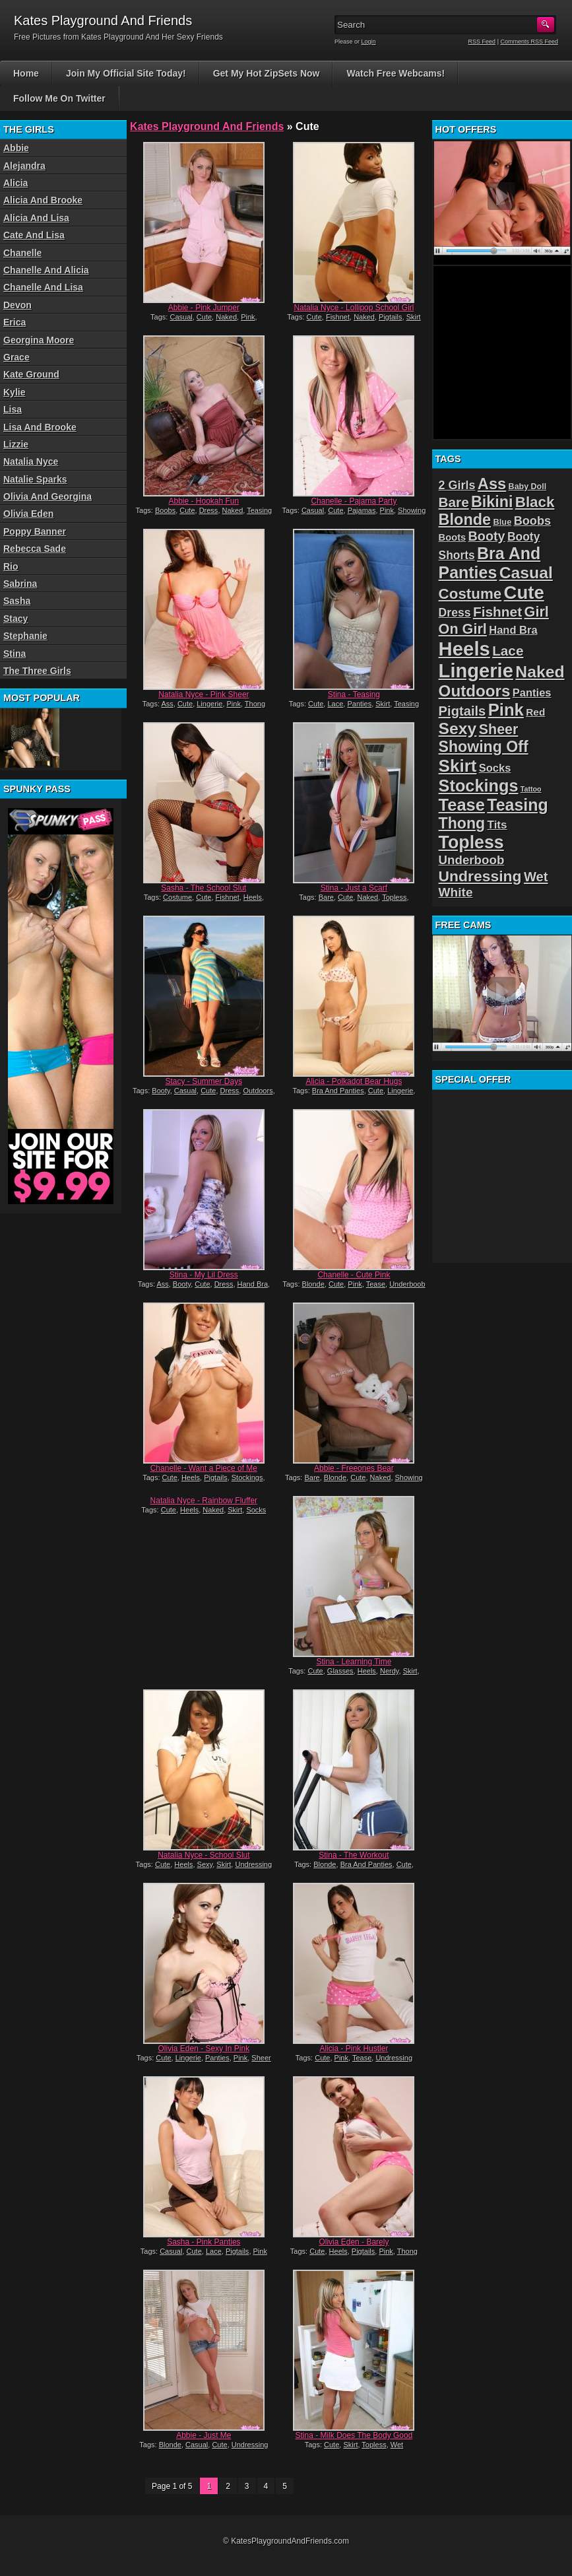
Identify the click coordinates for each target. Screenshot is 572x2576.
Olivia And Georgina (47, 496)
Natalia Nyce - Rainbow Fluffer (204, 1500)
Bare (326, 897)
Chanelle (22, 253)
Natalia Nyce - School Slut (203, 1855)
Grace (16, 357)
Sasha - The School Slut (203, 888)
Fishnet (338, 317)
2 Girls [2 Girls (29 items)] (457, 485)
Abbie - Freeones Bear (354, 1468)
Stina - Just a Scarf (354, 888)
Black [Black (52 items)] (535, 502)
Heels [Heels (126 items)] (464, 649)
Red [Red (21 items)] (535, 712)
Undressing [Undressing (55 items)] (480, 876)
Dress (208, 510)
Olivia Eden (28, 513)
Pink (248, 317)
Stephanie (25, 635)
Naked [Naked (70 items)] (539, 672)
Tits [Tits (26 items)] (497, 825)
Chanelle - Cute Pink (353, 1274)
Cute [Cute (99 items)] (524, 592)
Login (369, 41)
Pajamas (362, 510)
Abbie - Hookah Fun (203, 501)
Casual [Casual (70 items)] (526, 573)
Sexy (205, 1864)
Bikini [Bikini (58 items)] (492, 501)
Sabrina (20, 583)
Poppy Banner (34, 531)
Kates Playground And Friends (207, 126)
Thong (255, 704)
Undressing (253, 1864)
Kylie (14, 392)
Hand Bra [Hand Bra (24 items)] (513, 630)
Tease (375, 1284)
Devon (17, 305)
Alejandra (24, 165)
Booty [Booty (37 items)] (486, 536)
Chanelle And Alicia (46, 270)
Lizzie (15, 444)
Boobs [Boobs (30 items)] (532, 520)
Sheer (260, 2058)
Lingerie (209, 704)
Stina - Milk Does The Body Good (353, 2435)
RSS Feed (482, 41)
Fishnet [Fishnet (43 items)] (497, 611)
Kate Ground (31, 374)
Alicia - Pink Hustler (353, 2048)
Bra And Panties (338, 1091)
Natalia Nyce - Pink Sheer (203, 694)
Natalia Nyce (30, 461)
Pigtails (390, 317)
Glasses (340, 1671)
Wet (397, 2445)
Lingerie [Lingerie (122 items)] (476, 670)
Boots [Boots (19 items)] (452, 537)
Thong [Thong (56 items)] (462, 823)
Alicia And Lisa (36, 218)
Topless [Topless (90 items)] (471, 842)
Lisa (12, 409)
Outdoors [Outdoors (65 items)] (475, 691)
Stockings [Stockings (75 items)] (479, 785)
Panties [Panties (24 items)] (532, 693)
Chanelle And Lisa (43, 287)
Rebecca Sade (34, 548)
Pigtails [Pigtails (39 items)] (462, 711)
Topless (394, 897)
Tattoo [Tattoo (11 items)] (531, 789)
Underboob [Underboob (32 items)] (472, 860)
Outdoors (257, 1091)
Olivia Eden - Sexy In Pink (203, 2048)
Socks (256, 1510)
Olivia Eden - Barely (354, 2242)
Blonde (313, 1284)
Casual (181, 317)
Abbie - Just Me (203, 2435)
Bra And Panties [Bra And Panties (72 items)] (490, 563)
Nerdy (389, 1671)
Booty (161, 1091)
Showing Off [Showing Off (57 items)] (483, 746)
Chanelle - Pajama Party (354, 501)
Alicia (15, 183)
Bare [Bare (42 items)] (454, 502)
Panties (359, 704)
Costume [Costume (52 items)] (470, 594)
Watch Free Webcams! (395, 73)
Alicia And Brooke (42, 200)
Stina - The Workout (354, 1855)
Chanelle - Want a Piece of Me (203, 1468)
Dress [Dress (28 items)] (455, 612)
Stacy (15, 618)
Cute (204, 317)
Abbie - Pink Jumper (203, 307)
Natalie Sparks (35, 479)
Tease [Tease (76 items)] (462, 805)
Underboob (407, 1284)
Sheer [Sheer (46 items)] (499, 729)
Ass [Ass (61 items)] (492, 483)
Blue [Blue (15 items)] (502, 522)
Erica (14, 322)
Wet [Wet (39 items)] (536, 876)
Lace (335, 704)
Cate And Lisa (34, 235)
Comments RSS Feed (529, 41)
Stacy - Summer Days (204, 1081)
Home (26, 73)
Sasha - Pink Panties (203, 2242)
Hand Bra (253, 1284)
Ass (167, 704)
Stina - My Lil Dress (204, 1274)
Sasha (16, 600)
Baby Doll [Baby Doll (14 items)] (528, 486)
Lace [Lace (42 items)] (507, 650)
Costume (177, 897)
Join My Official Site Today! (126, 73)
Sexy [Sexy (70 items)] (458, 728)
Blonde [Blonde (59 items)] (465, 519)
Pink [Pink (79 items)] (506, 709)
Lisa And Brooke (40, 427)
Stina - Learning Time (353, 1661)
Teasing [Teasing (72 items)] (517, 805)
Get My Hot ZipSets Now (266, 73)
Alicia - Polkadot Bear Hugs (353, 1081)
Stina (14, 653)
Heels (252, 897)
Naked (226, 317)
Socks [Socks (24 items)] (495, 768)
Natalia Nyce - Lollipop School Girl (354, 307)
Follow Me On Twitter (59, 98)
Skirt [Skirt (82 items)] (458, 766)
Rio (10, 566)
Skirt (413, 317)
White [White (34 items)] (456, 892)
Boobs (165, 510)
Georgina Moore (38, 340)
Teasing (259, 510)
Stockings (247, 1477)
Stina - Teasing (354, 694)
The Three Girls (37, 670)
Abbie (16, 148)
